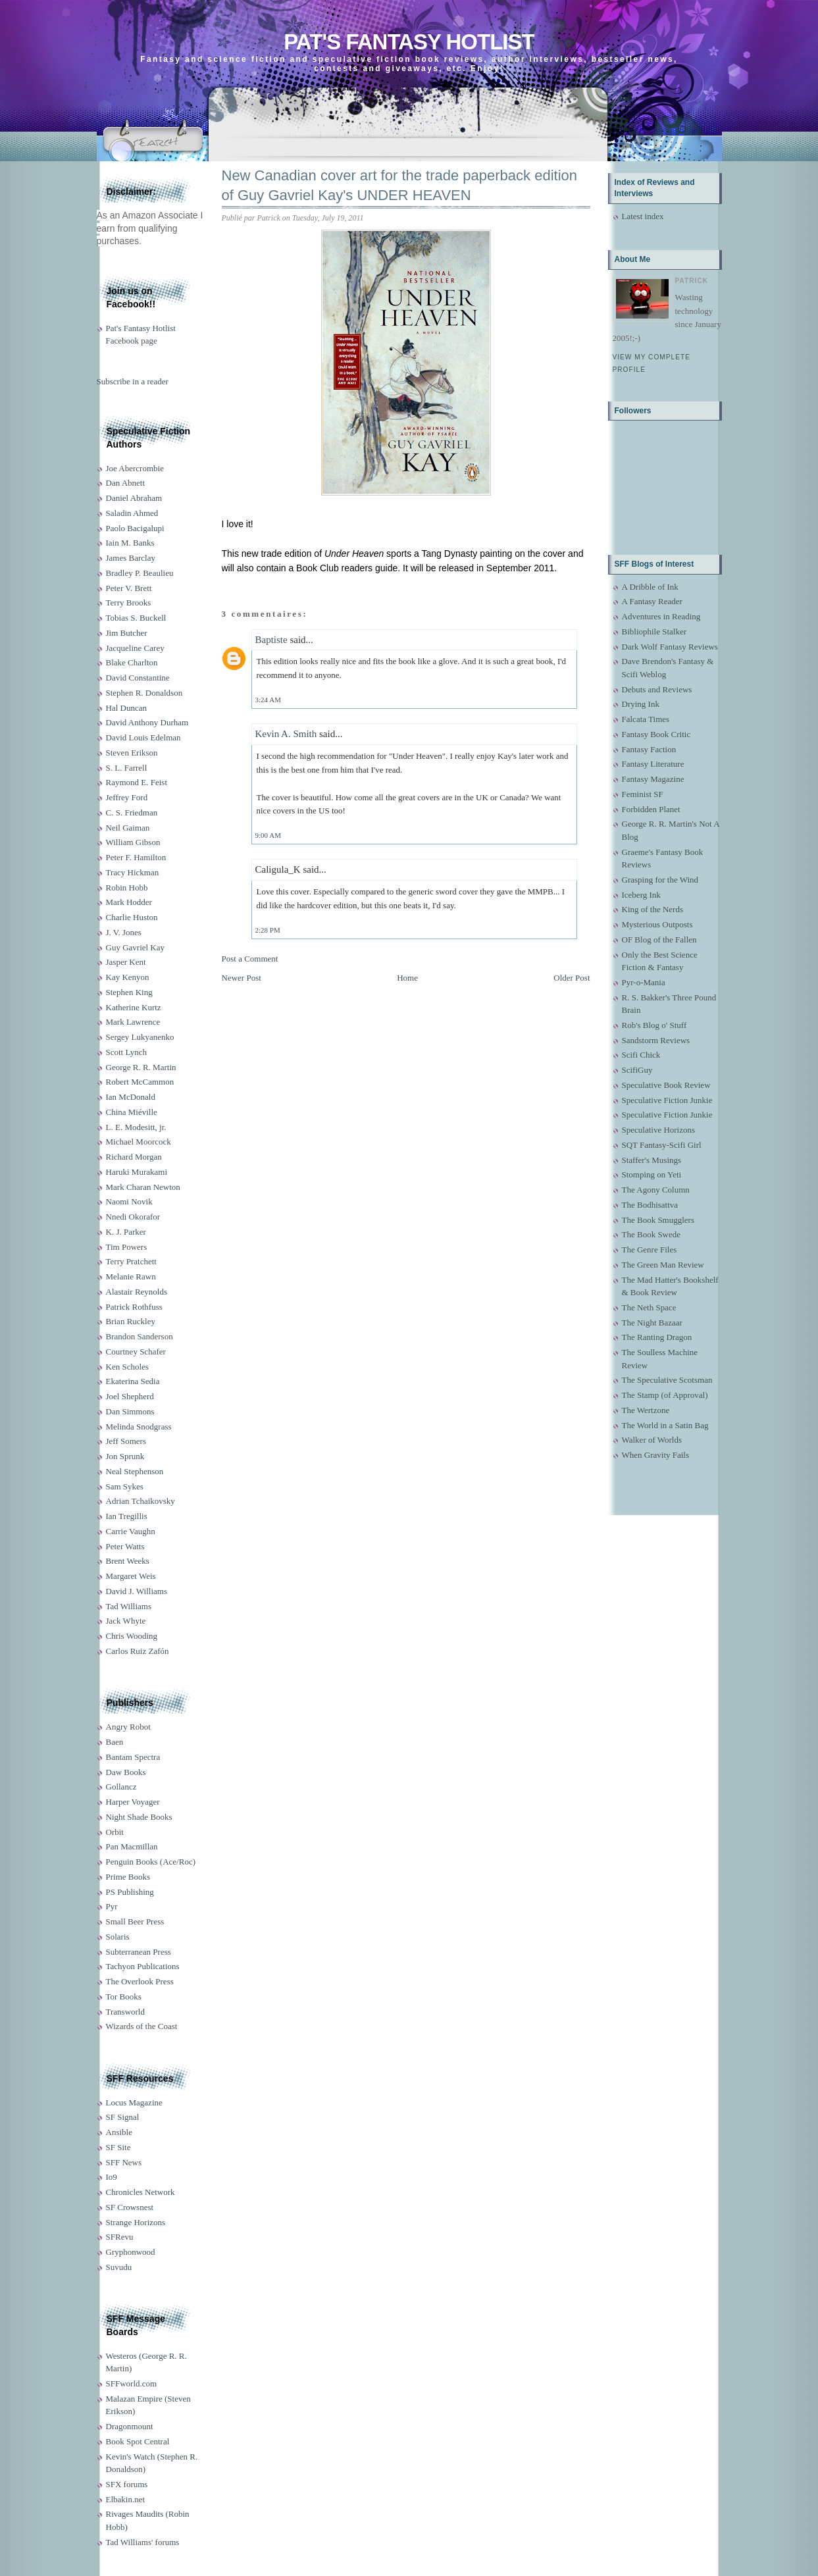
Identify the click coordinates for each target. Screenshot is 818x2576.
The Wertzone (646, 1410)
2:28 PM (267, 930)
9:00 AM (268, 835)
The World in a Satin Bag (665, 1425)
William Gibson (133, 842)
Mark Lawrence (133, 1022)
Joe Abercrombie (135, 468)
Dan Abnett (125, 483)
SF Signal (123, 2117)
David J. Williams (136, 1591)
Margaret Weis (131, 1576)
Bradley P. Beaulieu (140, 573)
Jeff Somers (126, 1441)
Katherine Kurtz (133, 1007)
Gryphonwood (130, 2252)
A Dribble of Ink (650, 587)
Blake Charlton (132, 662)
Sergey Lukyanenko (140, 1037)
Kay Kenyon (127, 977)
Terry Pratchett (131, 1261)
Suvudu (119, 2267)
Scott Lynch (126, 1052)
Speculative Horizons (659, 1130)
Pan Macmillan (132, 1846)
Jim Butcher (126, 633)
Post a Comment (250, 959)
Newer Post (241, 978)
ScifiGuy (637, 1070)
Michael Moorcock (138, 1141)
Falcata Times (646, 719)
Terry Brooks (128, 602)
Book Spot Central (138, 2441)
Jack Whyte (126, 1621)
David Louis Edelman (143, 737)
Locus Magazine (134, 2102)
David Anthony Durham (147, 722)
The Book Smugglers (658, 1220)
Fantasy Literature (653, 764)
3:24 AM (268, 700)
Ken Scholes (127, 1367)
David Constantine (138, 678)
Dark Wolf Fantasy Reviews (670, 647)
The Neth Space (649, 1307)
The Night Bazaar (652, 1322)
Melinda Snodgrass (139, 1426)
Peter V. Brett (129, 588)
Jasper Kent (126, 962)
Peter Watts (125, 1546)
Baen (115, 1742)
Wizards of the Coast (142, 2026)
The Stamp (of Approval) (665, 1395)
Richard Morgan (134, 1157)
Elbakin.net (125, 2499)
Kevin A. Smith (286, 734)
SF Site (118, 2147)
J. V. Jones (123, 932)
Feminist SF (642, 794)
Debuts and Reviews (657, 689)
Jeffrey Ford (127, 797)
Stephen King (129, 992)
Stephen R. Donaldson (144, 693)
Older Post (571, 978)
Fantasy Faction (649, 749)
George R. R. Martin (141, 1067)
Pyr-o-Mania (643, 982)
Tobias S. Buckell (136, 618)
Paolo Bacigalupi (135, 528)
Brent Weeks (127, 1561)
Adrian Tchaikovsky (140, 1501)
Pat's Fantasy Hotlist (409, 42)
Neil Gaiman (128, 828)
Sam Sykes (124, 1486)
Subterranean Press (138, 1952)
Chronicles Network (140, 2192)
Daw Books (126, 1772)
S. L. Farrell (126, 768)
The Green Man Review (663, 1265)
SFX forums (127, 2484)
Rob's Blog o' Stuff (654, 1025)
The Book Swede (651, 1234)
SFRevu (120, 2237)
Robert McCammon (140, 1082)
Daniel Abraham (134, 498)
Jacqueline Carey (135, 648)
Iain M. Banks (130, 543)
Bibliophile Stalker (654, 631)
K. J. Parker (126, 1232)
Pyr (112, 1906)
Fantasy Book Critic (656, 734)
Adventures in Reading (661, 616)
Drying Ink (640, 704)
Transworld (125, 2012)
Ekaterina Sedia (133, 1381)
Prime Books (128, 1877)
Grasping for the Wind (660, 880)
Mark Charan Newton (143, 1187)
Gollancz (121, 1786)
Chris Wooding (132, 1636)
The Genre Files (649, 1249)
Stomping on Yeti (652, 1174)
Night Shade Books (139, 1817)
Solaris (118, 1937)
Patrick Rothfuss (134, 1307)
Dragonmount (129, 2426)
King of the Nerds (653, 909)
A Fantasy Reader (652, 601)
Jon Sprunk (125, 1456)
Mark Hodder (129, 902)
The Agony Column (656, 1190)
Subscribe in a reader (132, 381)
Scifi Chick (641, 1055)
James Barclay (130, 558)
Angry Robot (128, 1727)
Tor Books (123, 1996)
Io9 (111, 2177)
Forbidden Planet (651, 809)
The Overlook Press (140, 1981)
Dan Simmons (130, 1411)
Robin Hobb (127, 887)
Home (407, 978)
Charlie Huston (132, 917)
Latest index (643, 216)
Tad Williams (128, 1606)
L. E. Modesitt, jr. (136, 1127)
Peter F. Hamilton (136, 857)
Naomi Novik (129, 1201)
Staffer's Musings (652, 1160)
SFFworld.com (131, 2383)
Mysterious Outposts (657, 924)
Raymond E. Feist (137, 782)
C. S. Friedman (132, 812)
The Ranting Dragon (657, 1337)
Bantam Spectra (133, 1757)
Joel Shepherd (130, 1396)
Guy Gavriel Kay (135, 947)
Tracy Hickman (132, 872)
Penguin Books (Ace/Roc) (150, 1862)
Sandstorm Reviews (656, 1040)
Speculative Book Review (666, 1085)
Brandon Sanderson (139, 1336)
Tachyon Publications (143, 1966)
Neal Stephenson (135, 1471)
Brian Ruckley (130, 1321)
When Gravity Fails (656, 1455)
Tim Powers (126, 1247)
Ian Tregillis (126, 1516)
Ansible (119, 2132)
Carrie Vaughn (130, 1531)
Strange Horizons (136, 2222)
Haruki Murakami (137, 1172)
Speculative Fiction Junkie (667, 1100)
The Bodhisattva (650, 1205)
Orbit (115, 1832)
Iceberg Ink (641, 895)
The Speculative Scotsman (667, 1380)
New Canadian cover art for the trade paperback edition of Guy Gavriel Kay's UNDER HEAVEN (400, 185)
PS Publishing (130, 1892)
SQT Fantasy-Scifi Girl (662, 1145)
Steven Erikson (132, 753)
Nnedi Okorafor (133, 1217)
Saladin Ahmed (132, 513)
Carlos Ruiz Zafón (137, 1651)
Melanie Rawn (131, 1276)
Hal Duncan (126, 708)
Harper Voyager (133, 1802)
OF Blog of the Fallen (659, 939)
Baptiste (271, 639)
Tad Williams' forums (143, 2542)
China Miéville (131, 1112)
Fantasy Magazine (653, 779)
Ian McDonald (130, 1097)
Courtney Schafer (136, 1351)
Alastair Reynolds (137, 1292)
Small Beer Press (135, 1921)
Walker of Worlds (652, 1440)
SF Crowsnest (130, 2207)
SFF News (124, 2162)
